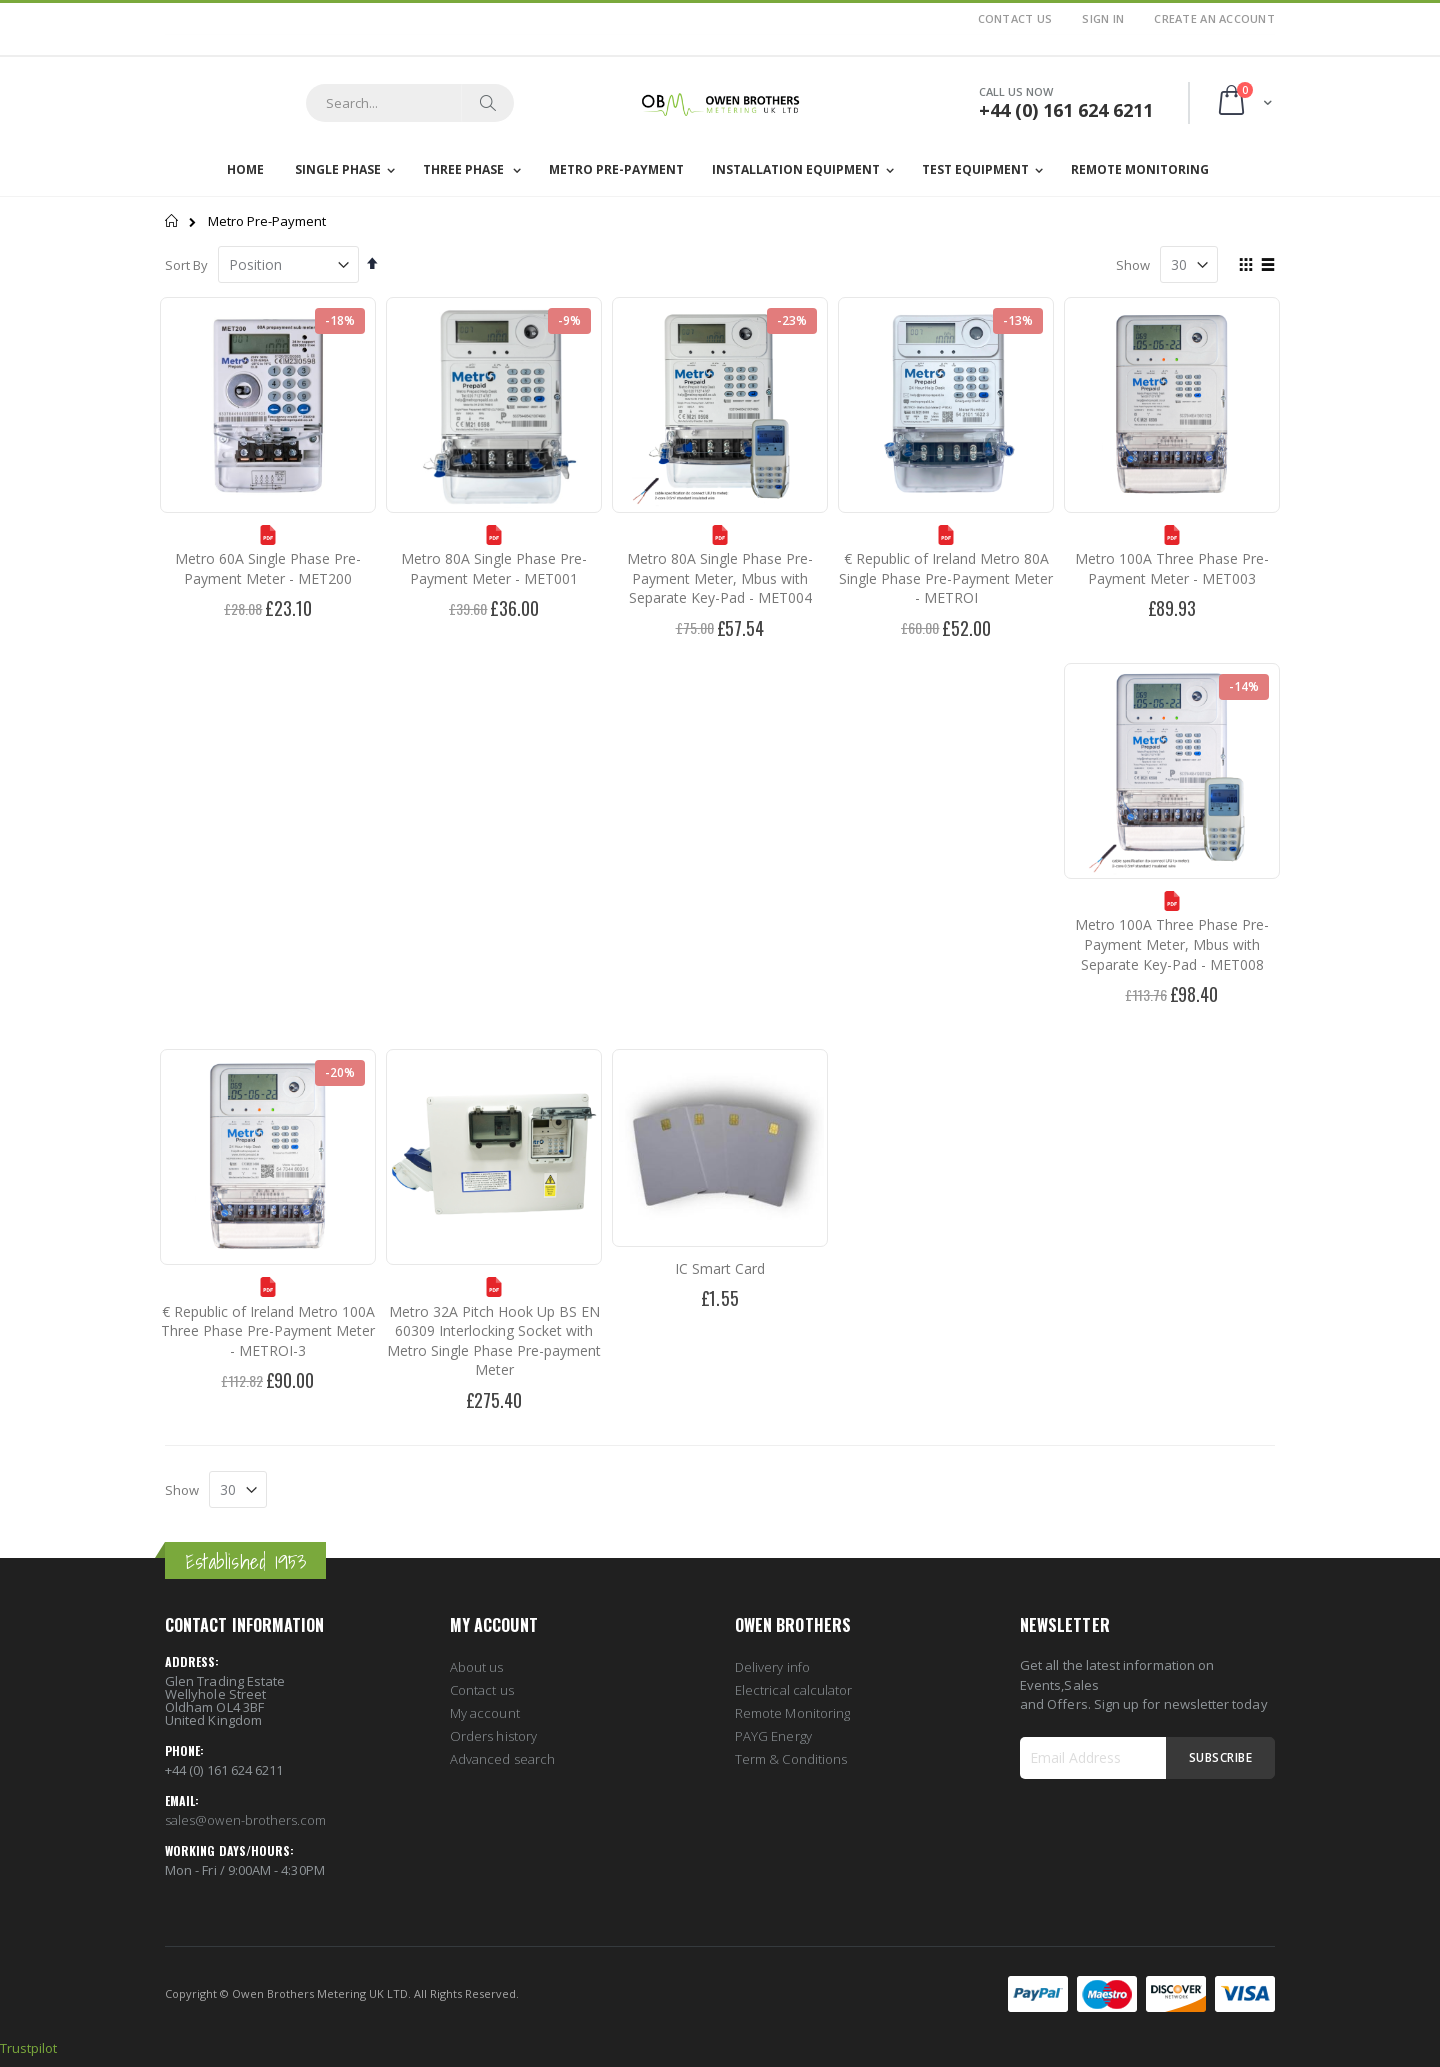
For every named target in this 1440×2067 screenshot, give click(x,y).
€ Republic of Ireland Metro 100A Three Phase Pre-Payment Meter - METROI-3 (268, 1331)
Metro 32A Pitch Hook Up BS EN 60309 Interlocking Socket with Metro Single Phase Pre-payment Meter (494, 1341)
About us (477, 1667)
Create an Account (1214, 18)
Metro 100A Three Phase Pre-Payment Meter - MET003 (1172, 568)
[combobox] (410, 103)
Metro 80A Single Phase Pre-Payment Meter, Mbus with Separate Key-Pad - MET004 (720, 578)
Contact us (482, 1690)
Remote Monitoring (792, 1713)
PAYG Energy (773, 1736)
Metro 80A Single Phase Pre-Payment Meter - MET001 (494, 568)
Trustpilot (28, 2048)
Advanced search (502, 1759)
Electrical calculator (793, 1690)
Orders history (493, 1736)
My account (485, 1713)
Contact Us (1015, 18)
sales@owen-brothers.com (246, 1820)
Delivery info (772, 1667)
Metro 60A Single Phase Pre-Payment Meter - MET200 (268, 568)
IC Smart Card (720, 1268)
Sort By (186, 265)
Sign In (1103, 18)
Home (172, 221)
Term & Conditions (791, 1759)
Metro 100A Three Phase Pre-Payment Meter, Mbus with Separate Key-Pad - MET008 (1172, 944)
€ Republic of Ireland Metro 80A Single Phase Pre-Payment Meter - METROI (946, 578)
